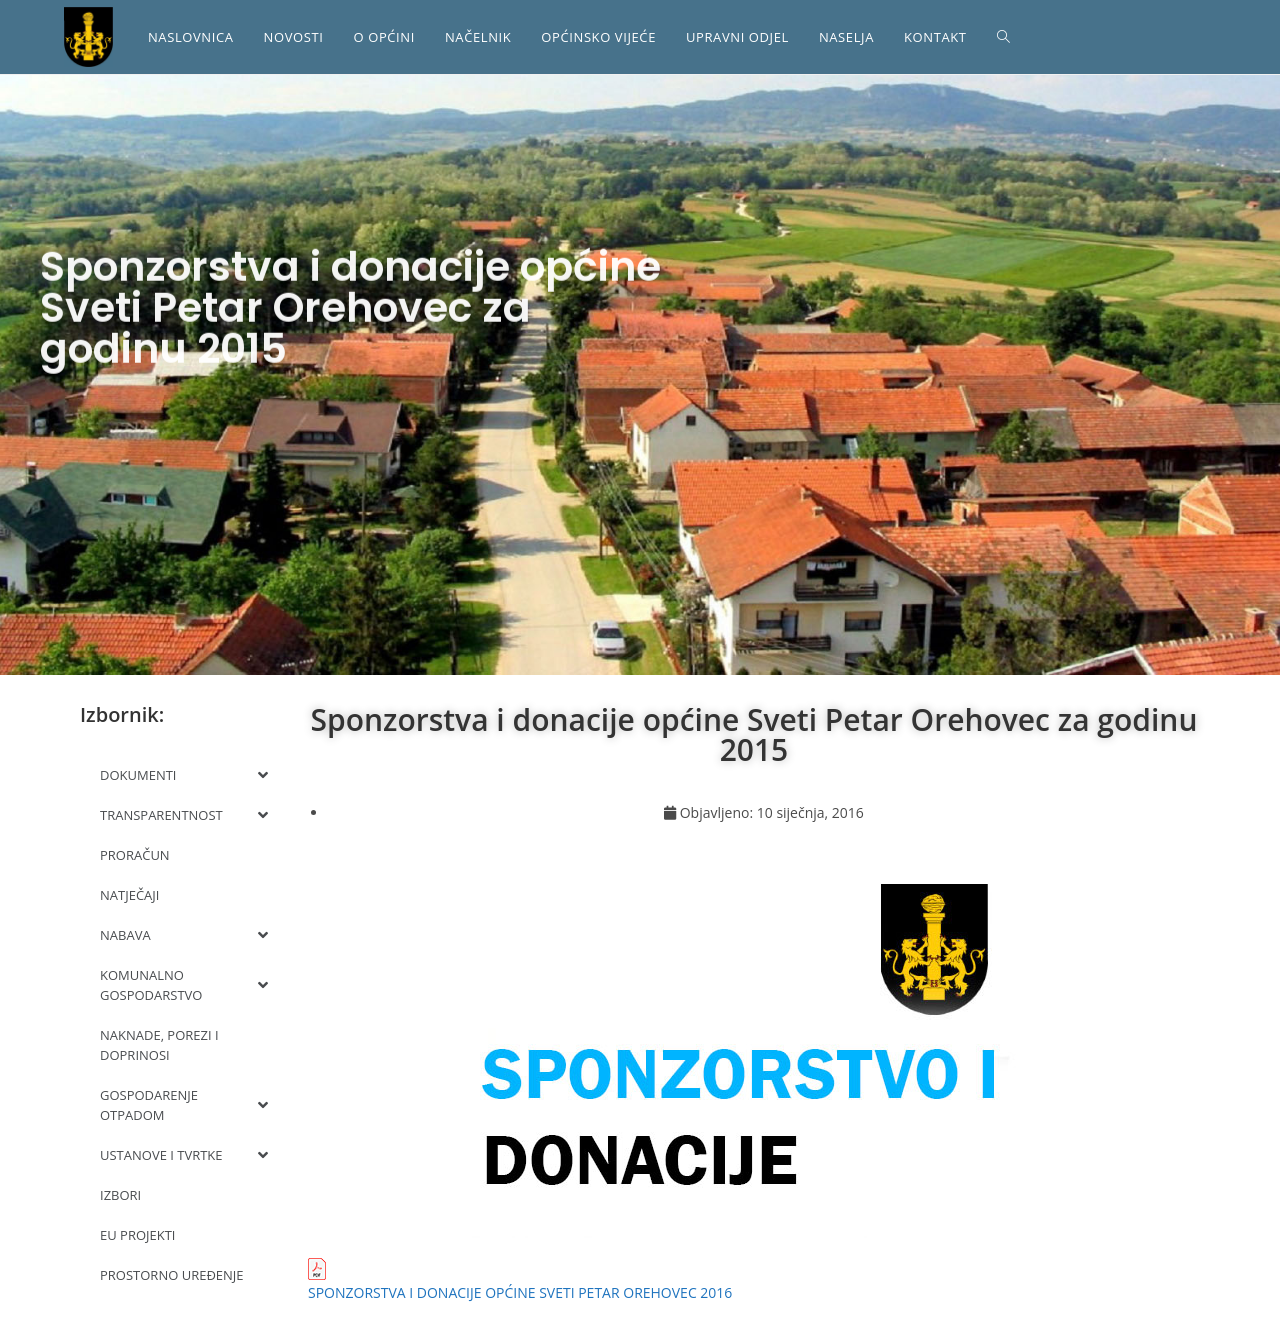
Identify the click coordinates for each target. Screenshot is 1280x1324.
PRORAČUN (135, 855)
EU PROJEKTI (138, 1235)
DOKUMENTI (184, 775)
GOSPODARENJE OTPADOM (184, 1105)
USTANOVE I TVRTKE (184, 1155)
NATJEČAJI (129, 895)
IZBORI (120, 1195)
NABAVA (184, 935)
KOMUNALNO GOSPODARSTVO (184, 985)
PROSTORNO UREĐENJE (172, 1275)
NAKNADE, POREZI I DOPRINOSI (159, 1045)
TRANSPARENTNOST (184, 815)
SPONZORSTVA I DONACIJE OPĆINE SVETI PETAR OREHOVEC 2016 (520, 1292)
